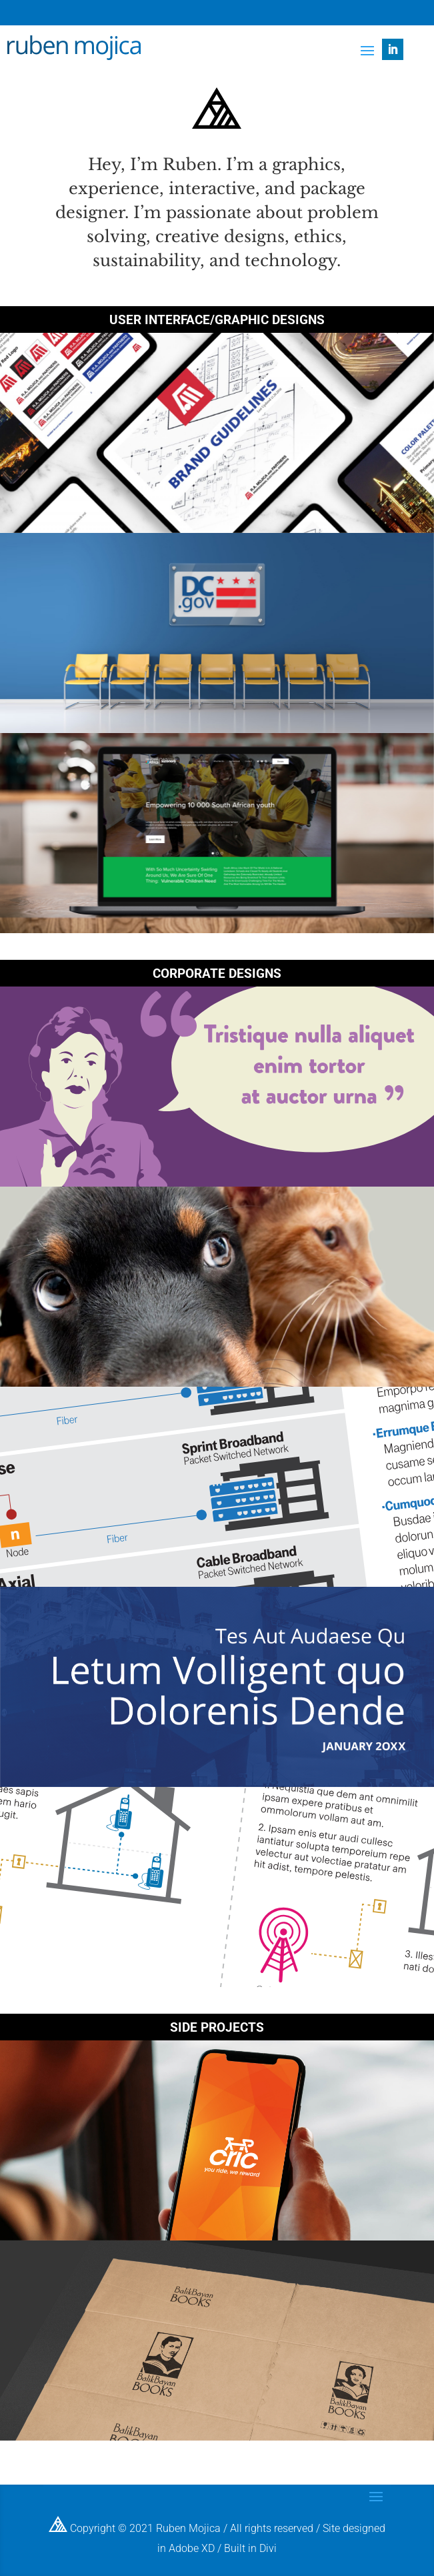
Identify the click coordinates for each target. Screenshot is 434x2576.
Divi (268, 2548)
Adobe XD (192, 2548)
